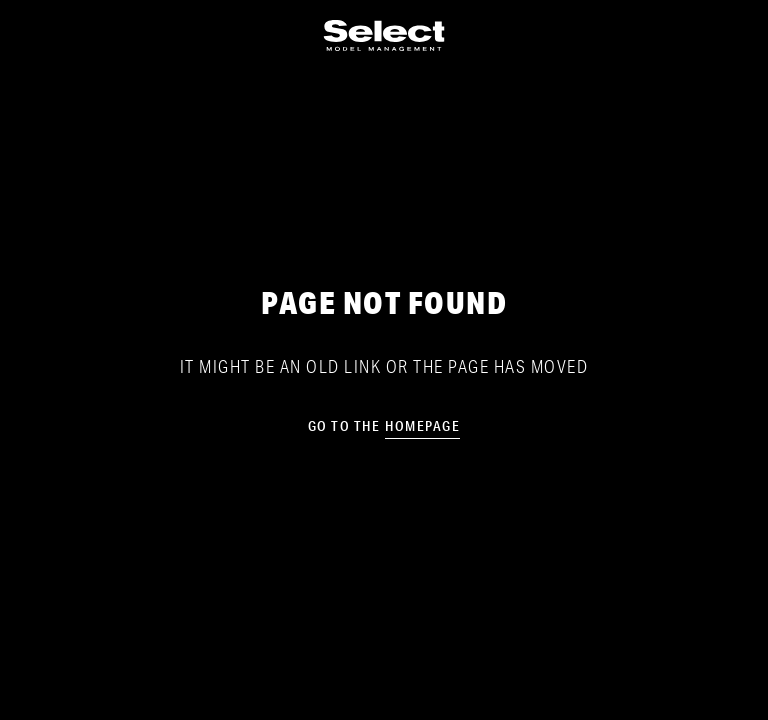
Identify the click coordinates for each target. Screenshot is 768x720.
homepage (422, 426)
